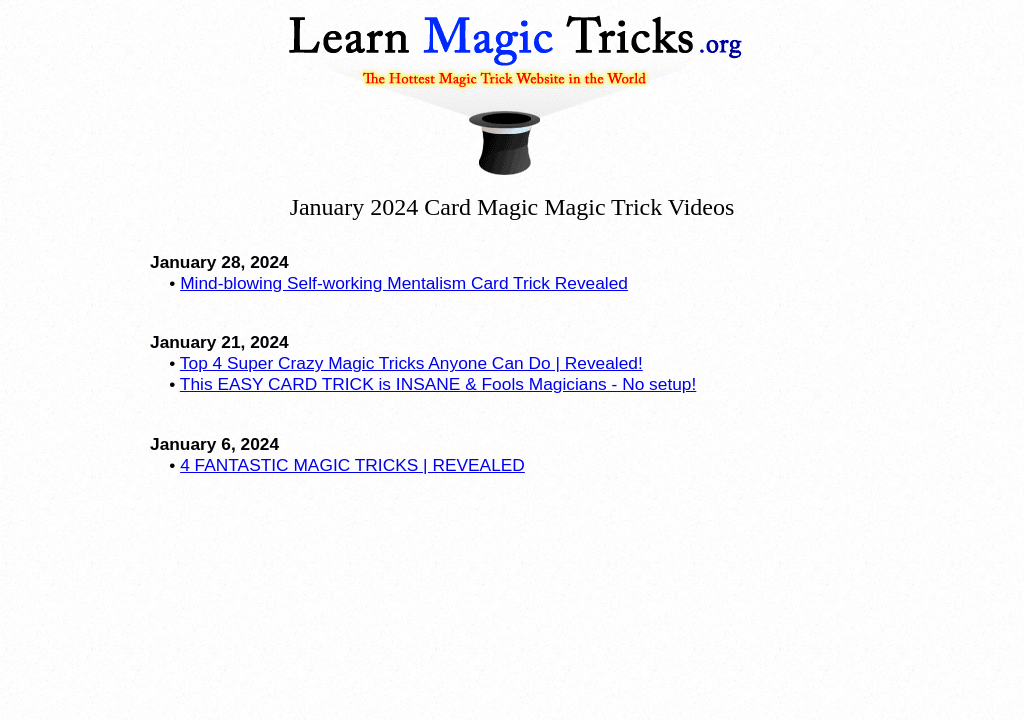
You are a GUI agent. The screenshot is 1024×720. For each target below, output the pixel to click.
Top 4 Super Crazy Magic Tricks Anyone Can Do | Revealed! (411, 363)
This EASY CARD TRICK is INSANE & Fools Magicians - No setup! (438, 384)
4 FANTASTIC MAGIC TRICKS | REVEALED (352, 465)
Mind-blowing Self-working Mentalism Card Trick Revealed (404, 283)
